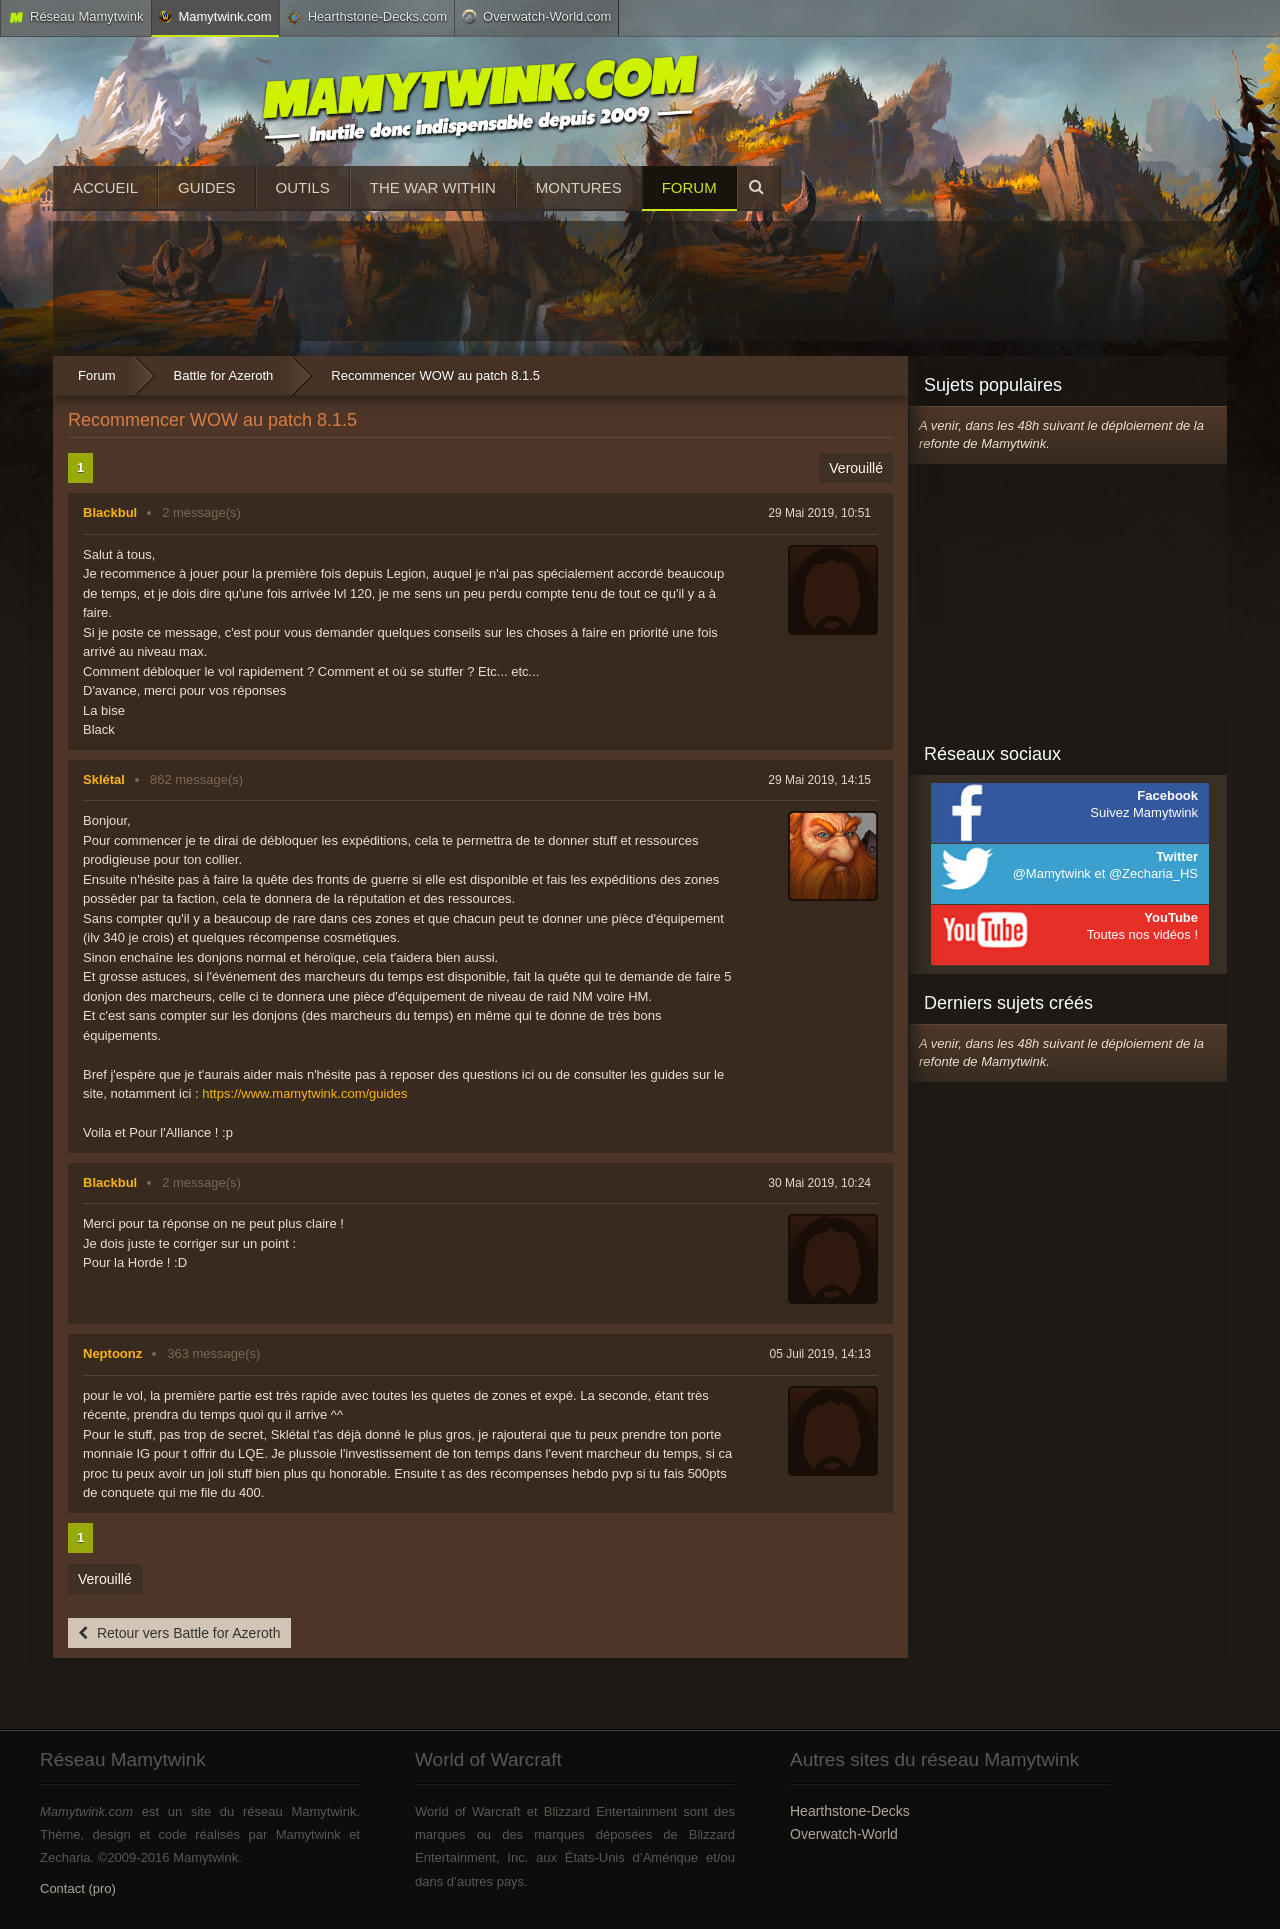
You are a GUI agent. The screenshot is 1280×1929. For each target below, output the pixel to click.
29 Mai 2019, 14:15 (819, 780)
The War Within (433, 187)
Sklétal (104, 779)
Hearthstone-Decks (850, 1811)
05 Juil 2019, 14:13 (820, 1354)
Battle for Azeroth (224, 375)
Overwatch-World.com (536, 16)
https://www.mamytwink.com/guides (304, 1093)
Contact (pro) (78, 1888)
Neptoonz (112, 1353)
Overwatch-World (844, 1834)
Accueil (105, 187)
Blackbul (110, 512)
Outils (303, 187)
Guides (207, 187)
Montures (579, 187)
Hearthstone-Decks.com (367, 17)
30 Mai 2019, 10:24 (819, 1183)
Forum (689, 187)
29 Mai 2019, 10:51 (819, 513)
